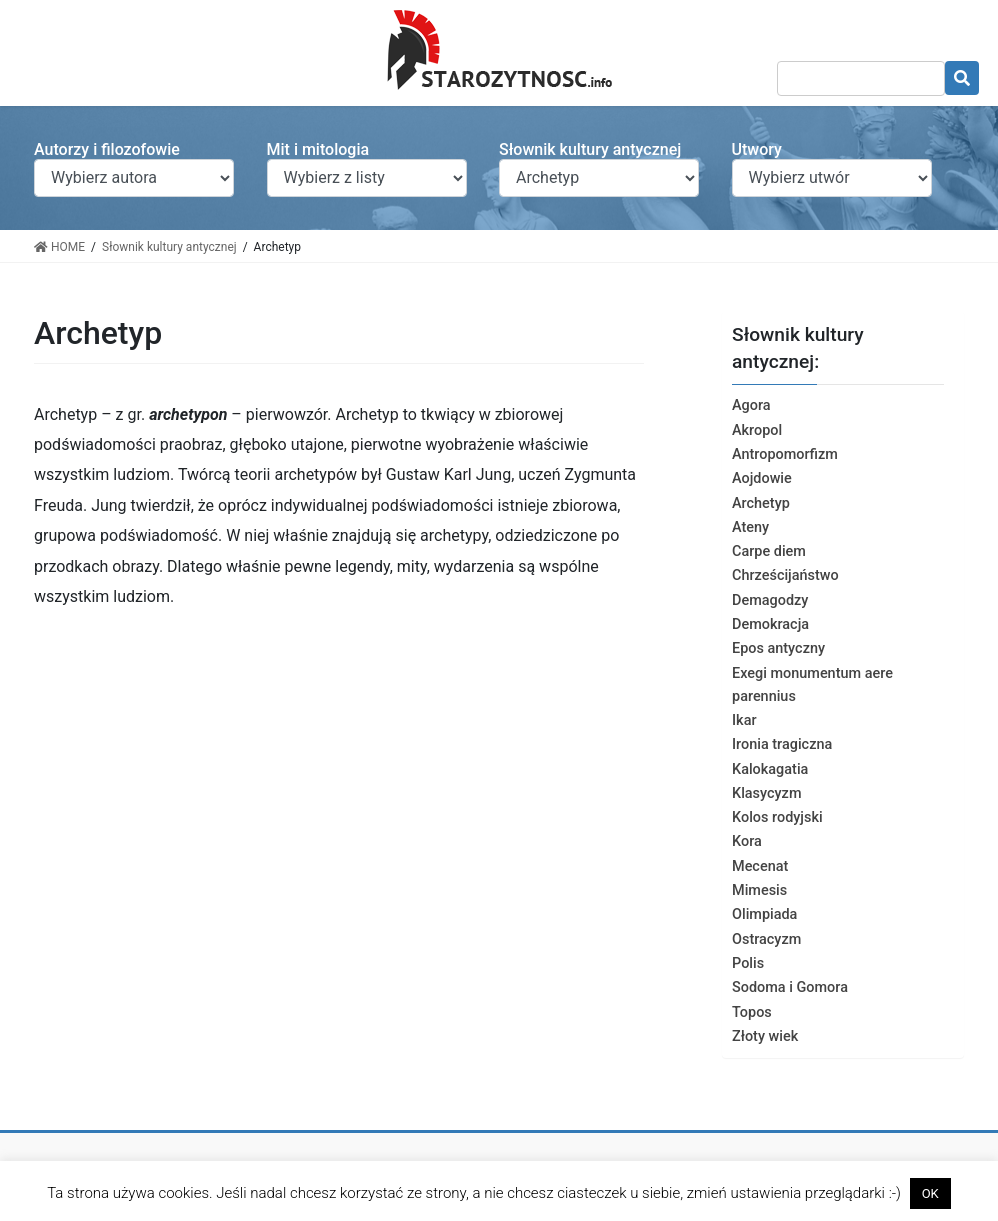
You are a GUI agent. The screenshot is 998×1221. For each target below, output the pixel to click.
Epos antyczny (778, 648)
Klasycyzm (766, 793)
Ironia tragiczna (782, 744)
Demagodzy (770, 600)
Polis (748, 963)
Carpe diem (769, 551)
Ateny (750, 527)
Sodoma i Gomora (790, 987)
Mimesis (759, 890)
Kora (747, 841)
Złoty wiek (765, 1036)
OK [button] (930, 1193)
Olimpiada (764, 914)
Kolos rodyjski (777, 817)
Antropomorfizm (785, 454)
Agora (751, 405)
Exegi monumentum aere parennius (812, 685)
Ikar (744, 720)
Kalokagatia (770, 769)
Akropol (757, 430)
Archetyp (761, 503)
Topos (752, 1012)
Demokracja (770, 624)
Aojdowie (762, 478)
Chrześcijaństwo (785, 575)
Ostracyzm (766, 939)
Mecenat (760, 866)
